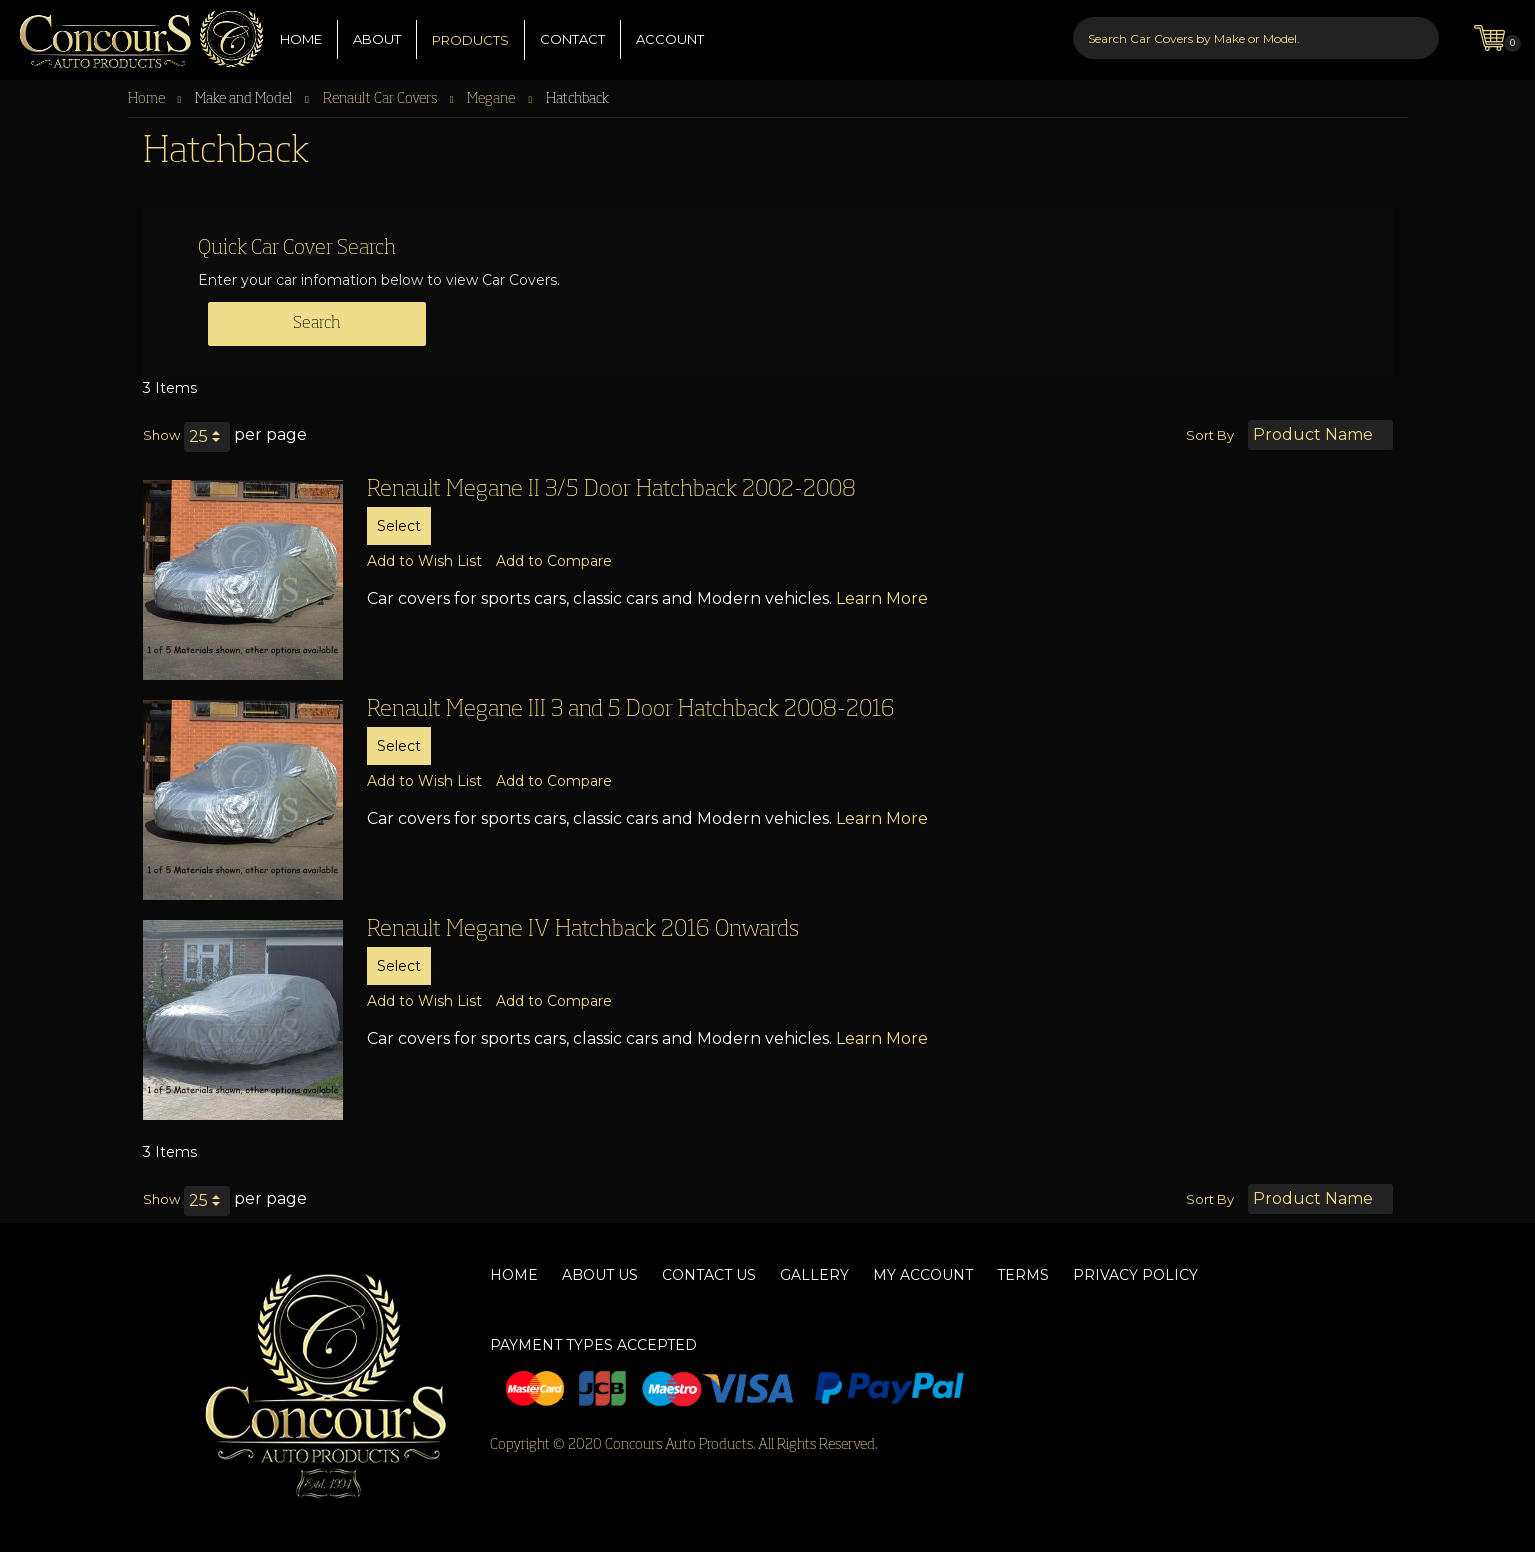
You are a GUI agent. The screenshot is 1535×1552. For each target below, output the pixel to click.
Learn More (882, 598)
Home (148, 99)
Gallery (814, 1275)
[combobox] (1256, 38)
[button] (424, 561)
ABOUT (377, 39)
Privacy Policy (1135, 1275)
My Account (923, 1275)
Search (317, 324)
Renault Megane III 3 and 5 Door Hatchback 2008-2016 (631, 710)
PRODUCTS (470, 40)
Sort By (1210, 435)
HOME (301, 39)
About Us (600, 1275)
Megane (492, 99)
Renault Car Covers (381, 99)
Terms (1023, 1275)
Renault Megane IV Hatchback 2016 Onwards (583, 930)
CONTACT (572, 39)
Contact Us (709, 1275)
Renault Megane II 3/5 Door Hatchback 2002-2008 (611, 490)
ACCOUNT (670, 39)
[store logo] (132, 35)
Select (399, 526)
